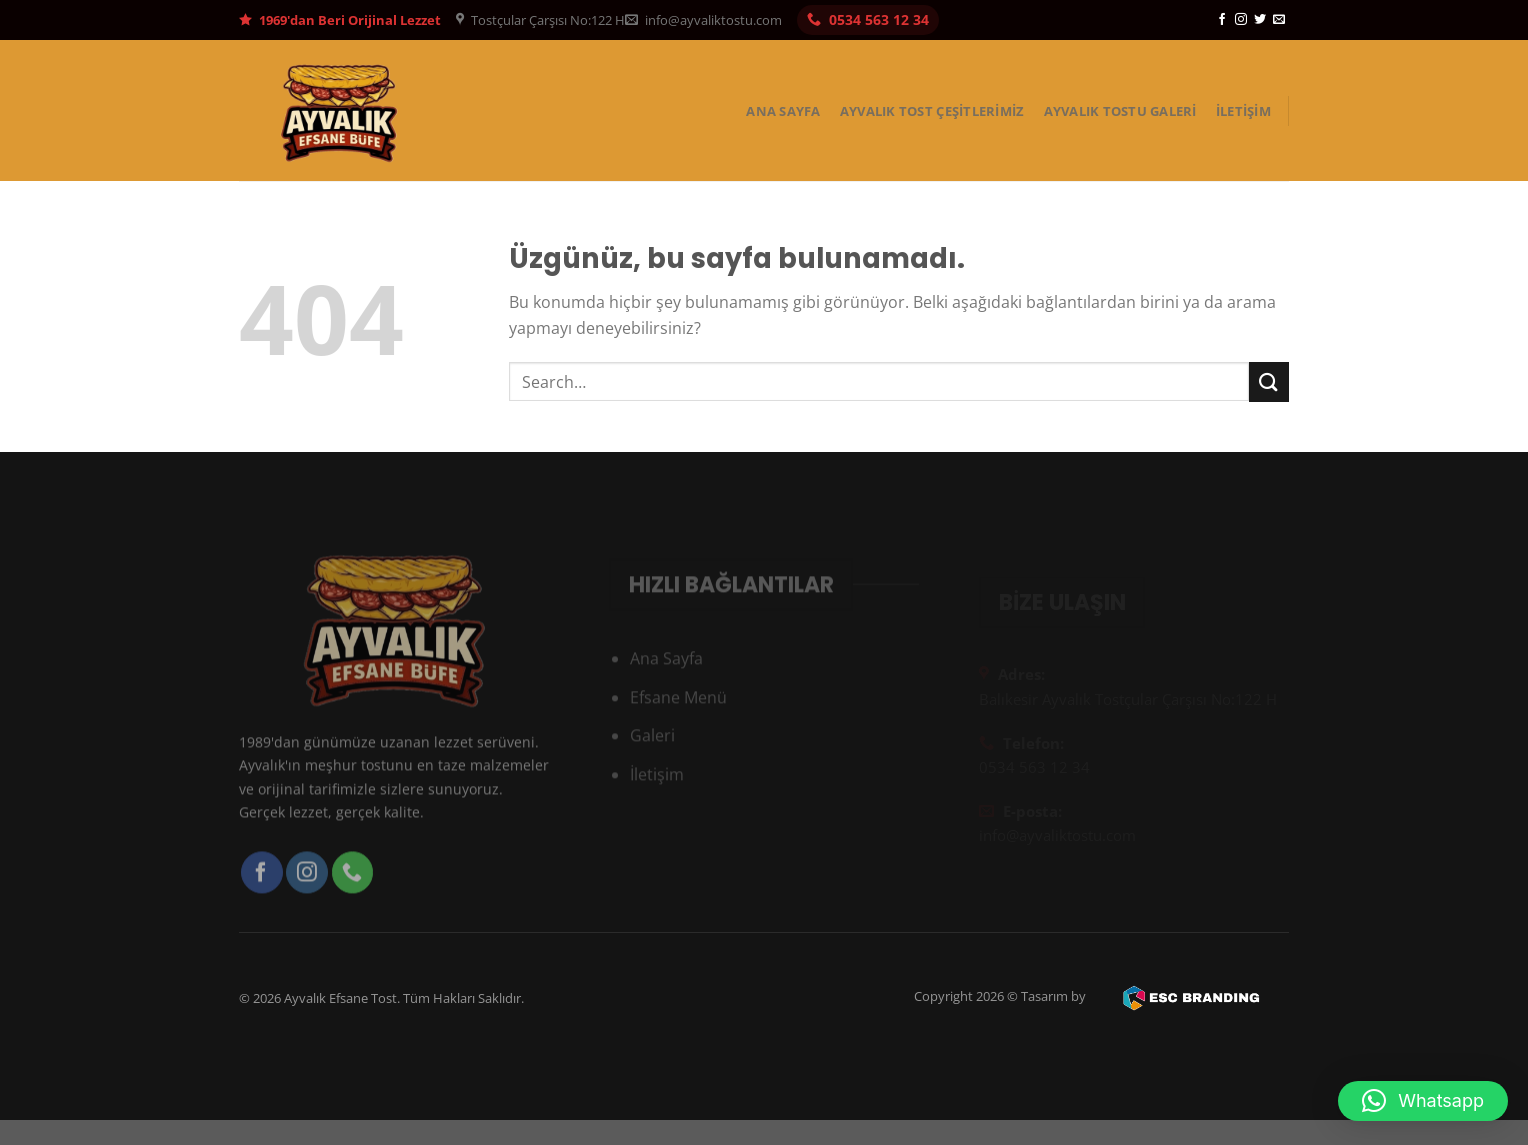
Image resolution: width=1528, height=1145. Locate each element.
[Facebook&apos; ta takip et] (1222, 20)
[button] (1423, 1101)
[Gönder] (1269, 381)
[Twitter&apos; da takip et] (1260, 20)
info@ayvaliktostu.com (703, 20)
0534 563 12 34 (868, 19)
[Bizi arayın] (353, 894)
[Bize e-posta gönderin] (1279, 20)
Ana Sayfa (783, 111)
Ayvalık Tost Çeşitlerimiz (932, 111)
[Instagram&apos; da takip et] (1241, 20)
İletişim (1243, 111)
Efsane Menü (678, 717)
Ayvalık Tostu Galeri (1120, 111)
